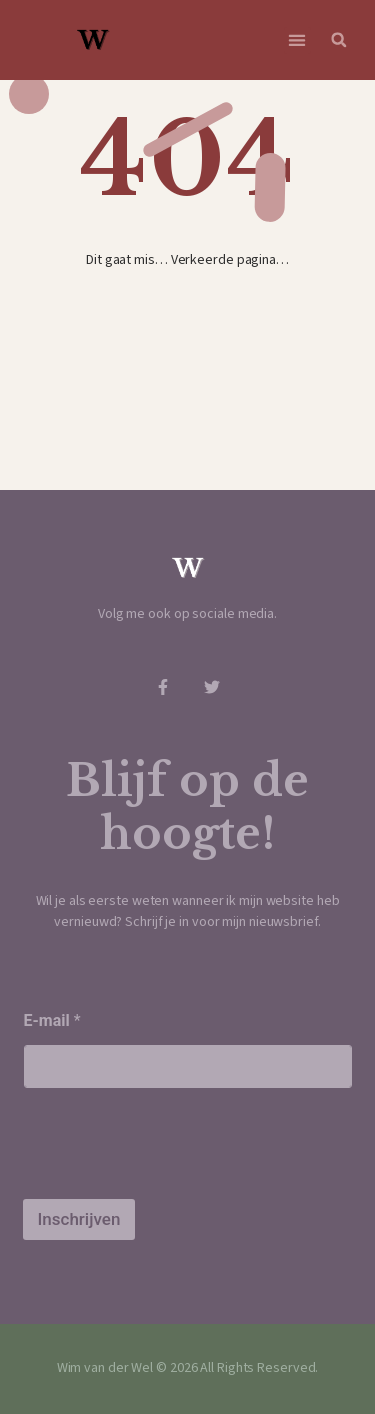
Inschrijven (79, 1219)
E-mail (52, 1020)
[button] (297, 40)
